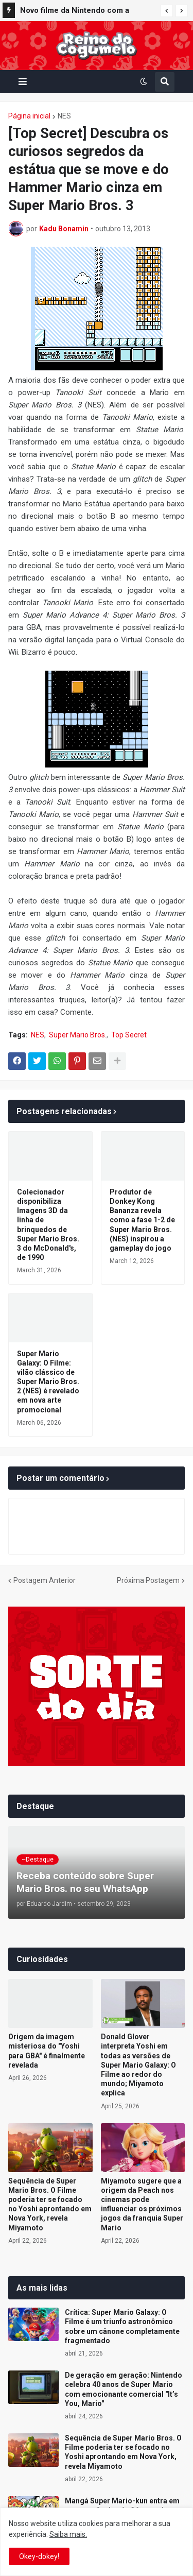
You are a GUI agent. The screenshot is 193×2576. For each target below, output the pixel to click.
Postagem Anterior (44, 1580)
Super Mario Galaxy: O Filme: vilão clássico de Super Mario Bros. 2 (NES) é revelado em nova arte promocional (48, 1382)
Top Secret (129, 1035)
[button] (167, 11)
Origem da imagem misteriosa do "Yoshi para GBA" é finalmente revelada (46, 2051)
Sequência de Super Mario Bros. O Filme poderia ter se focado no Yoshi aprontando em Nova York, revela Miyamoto (50, 2204)
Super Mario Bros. (78, 1035)
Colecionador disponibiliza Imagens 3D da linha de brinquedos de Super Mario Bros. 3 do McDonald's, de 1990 (48, 1224)
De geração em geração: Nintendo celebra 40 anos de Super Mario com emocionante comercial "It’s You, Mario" (123, 2389)
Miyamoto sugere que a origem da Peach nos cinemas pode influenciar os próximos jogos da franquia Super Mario (142, 2204)
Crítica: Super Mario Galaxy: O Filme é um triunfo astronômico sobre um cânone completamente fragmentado (122, 2326)
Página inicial (29, 116)
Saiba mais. (68, 2534)
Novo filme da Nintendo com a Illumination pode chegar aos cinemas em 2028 (74, 12)
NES (64, 116)
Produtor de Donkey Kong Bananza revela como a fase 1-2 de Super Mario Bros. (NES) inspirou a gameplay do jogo (142, 1220)
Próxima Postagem (148, 1580)
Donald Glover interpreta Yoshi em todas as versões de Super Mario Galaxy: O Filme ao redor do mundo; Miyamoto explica (138, 2065)
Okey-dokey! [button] (39, 2556)
